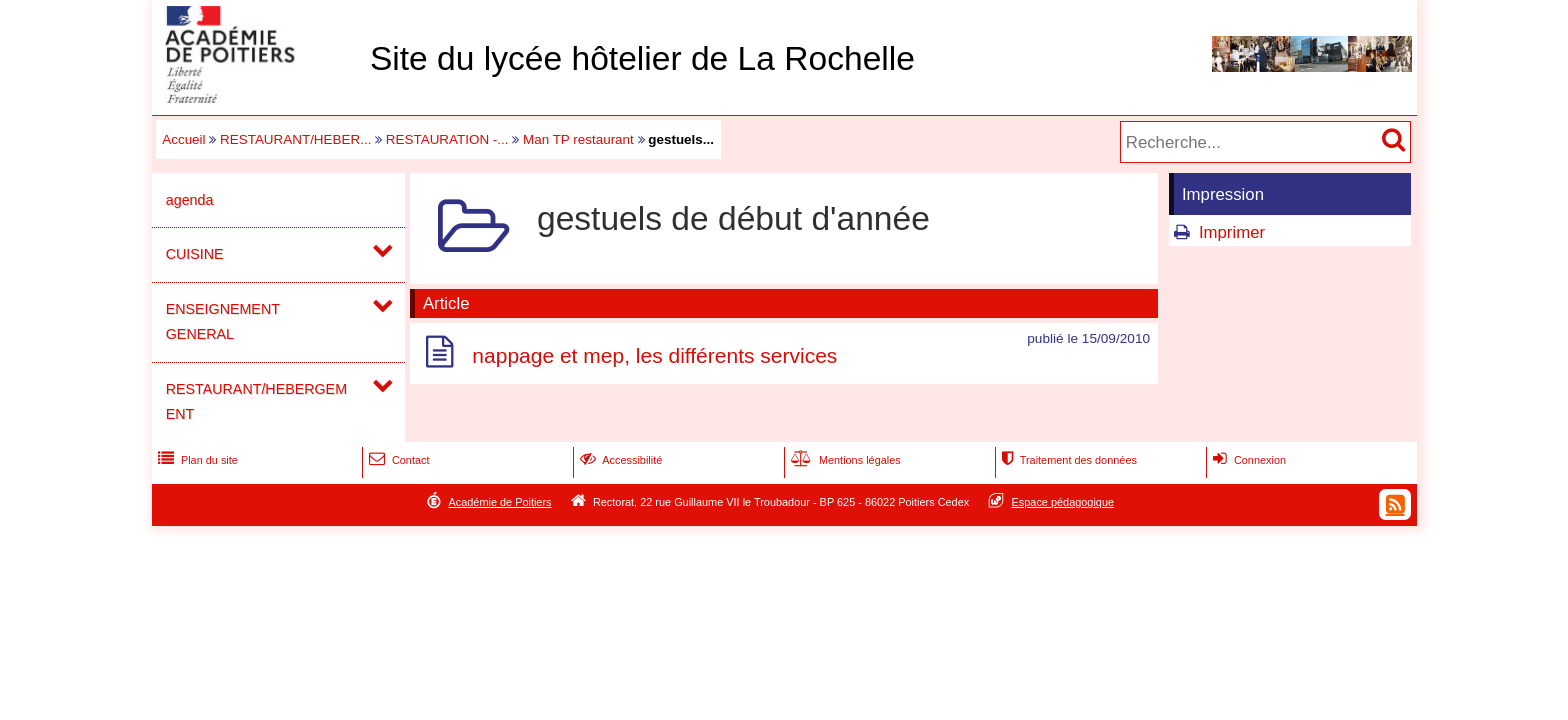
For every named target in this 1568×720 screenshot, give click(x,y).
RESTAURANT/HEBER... (295, 139)
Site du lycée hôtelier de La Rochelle (642, 58)
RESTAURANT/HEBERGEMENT (256, 401)
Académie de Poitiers (499, 502)
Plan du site (196, 460)
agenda (190, 200)
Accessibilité (619, 460)
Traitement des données (1067, 460)
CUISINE (195, 254)
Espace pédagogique (1063, 502)
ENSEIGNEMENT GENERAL (223, 321)
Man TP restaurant (578, 139)
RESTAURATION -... (447, 139)
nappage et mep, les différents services (654, 355)
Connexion (1247, 460)
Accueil (183, 139)
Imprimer (1232, 232)
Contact (397, 460)
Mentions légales (844, 460)
